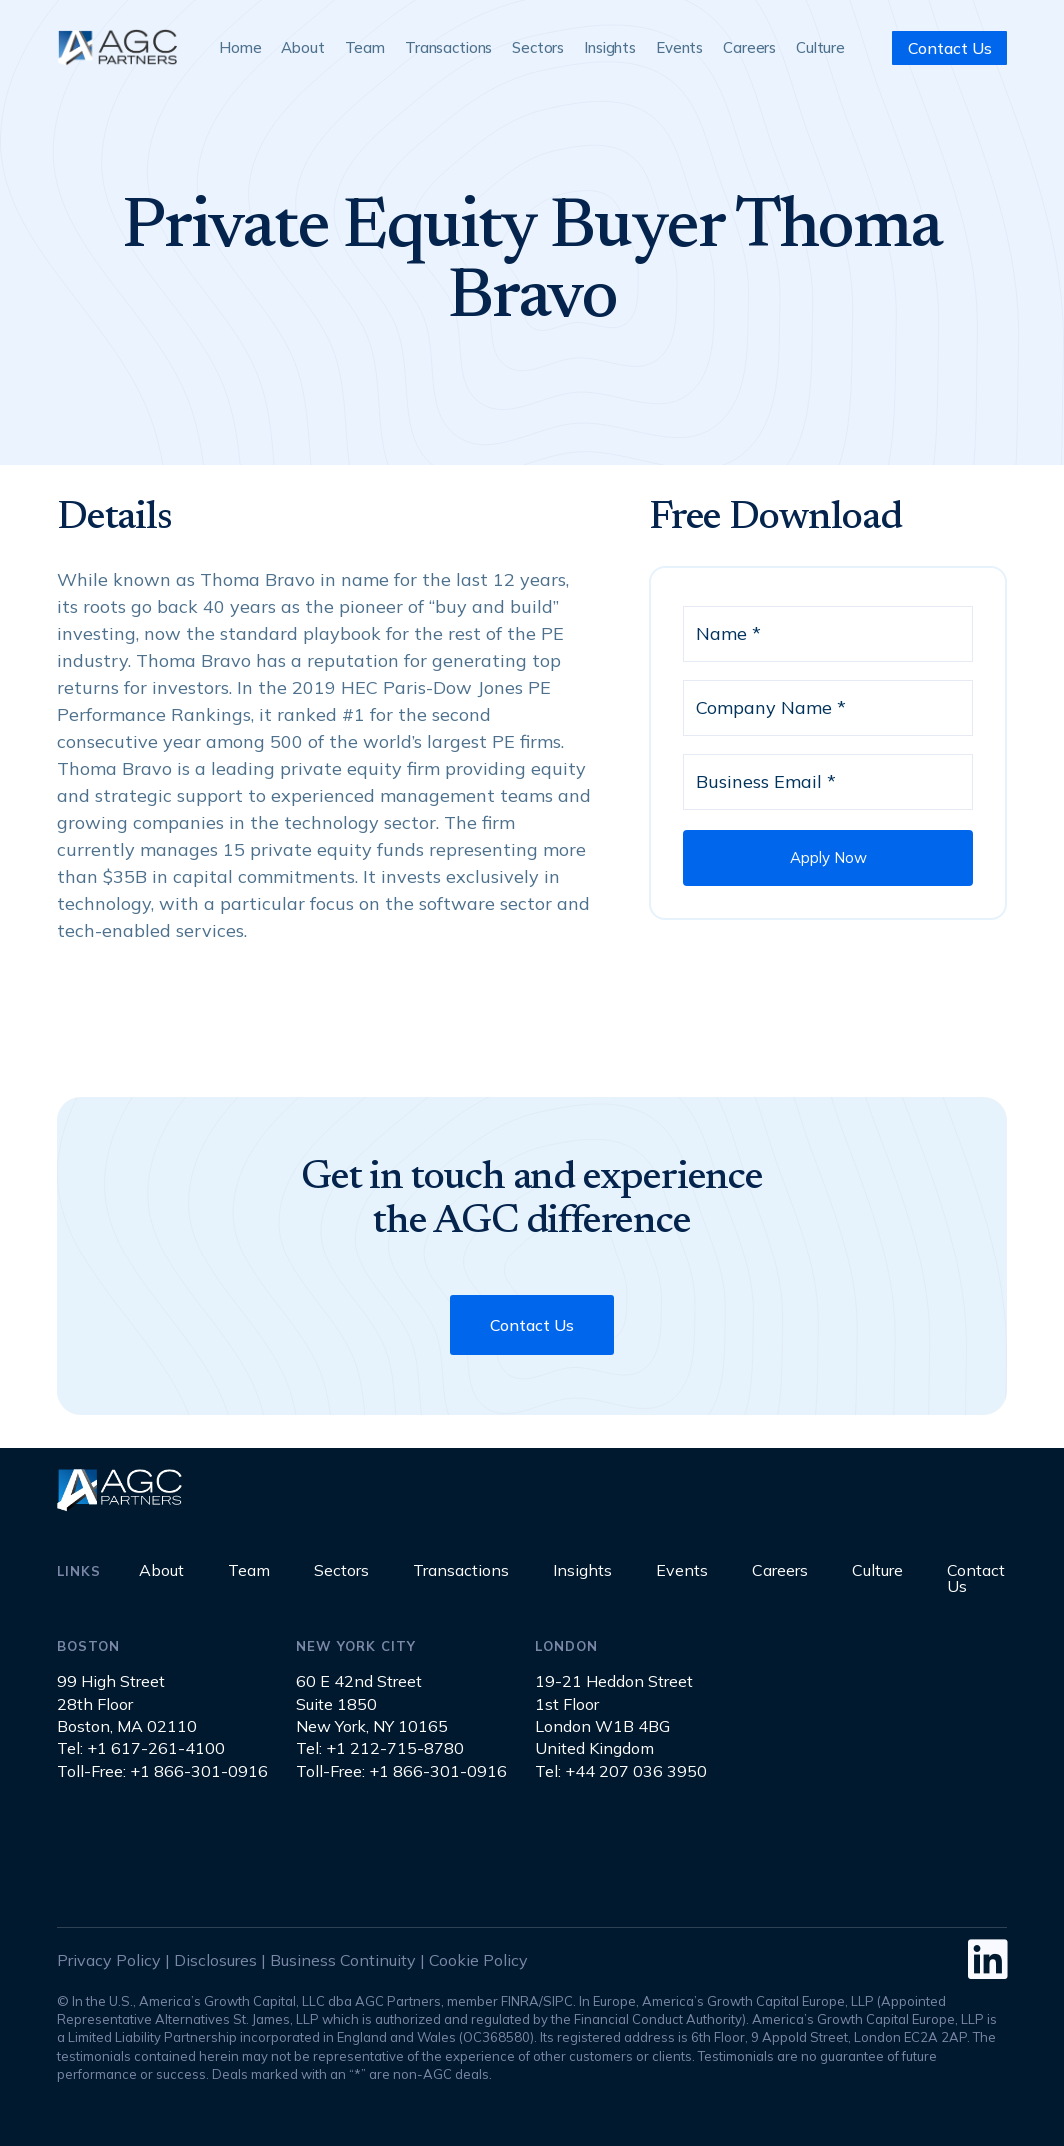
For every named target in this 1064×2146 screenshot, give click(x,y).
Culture (820, 47)
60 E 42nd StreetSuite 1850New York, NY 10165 (372, 1703)
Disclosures (215, 1960)
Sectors (538, 47)
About (302, 47)
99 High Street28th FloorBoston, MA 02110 (127, 1703)
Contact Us (950, 48)
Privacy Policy (109, 1960)
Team (365, 47)
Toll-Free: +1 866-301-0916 (162, 1771)
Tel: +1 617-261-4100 (141, 1748)
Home (240, 47)
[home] (117, 47)
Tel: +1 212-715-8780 (380, 1748)
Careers (749, 47)
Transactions (448, 47)
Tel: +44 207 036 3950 (621, 1771)
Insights (610, 47)
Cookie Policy (478, 1960)
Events (679, 47)
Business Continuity (343, 1960)
